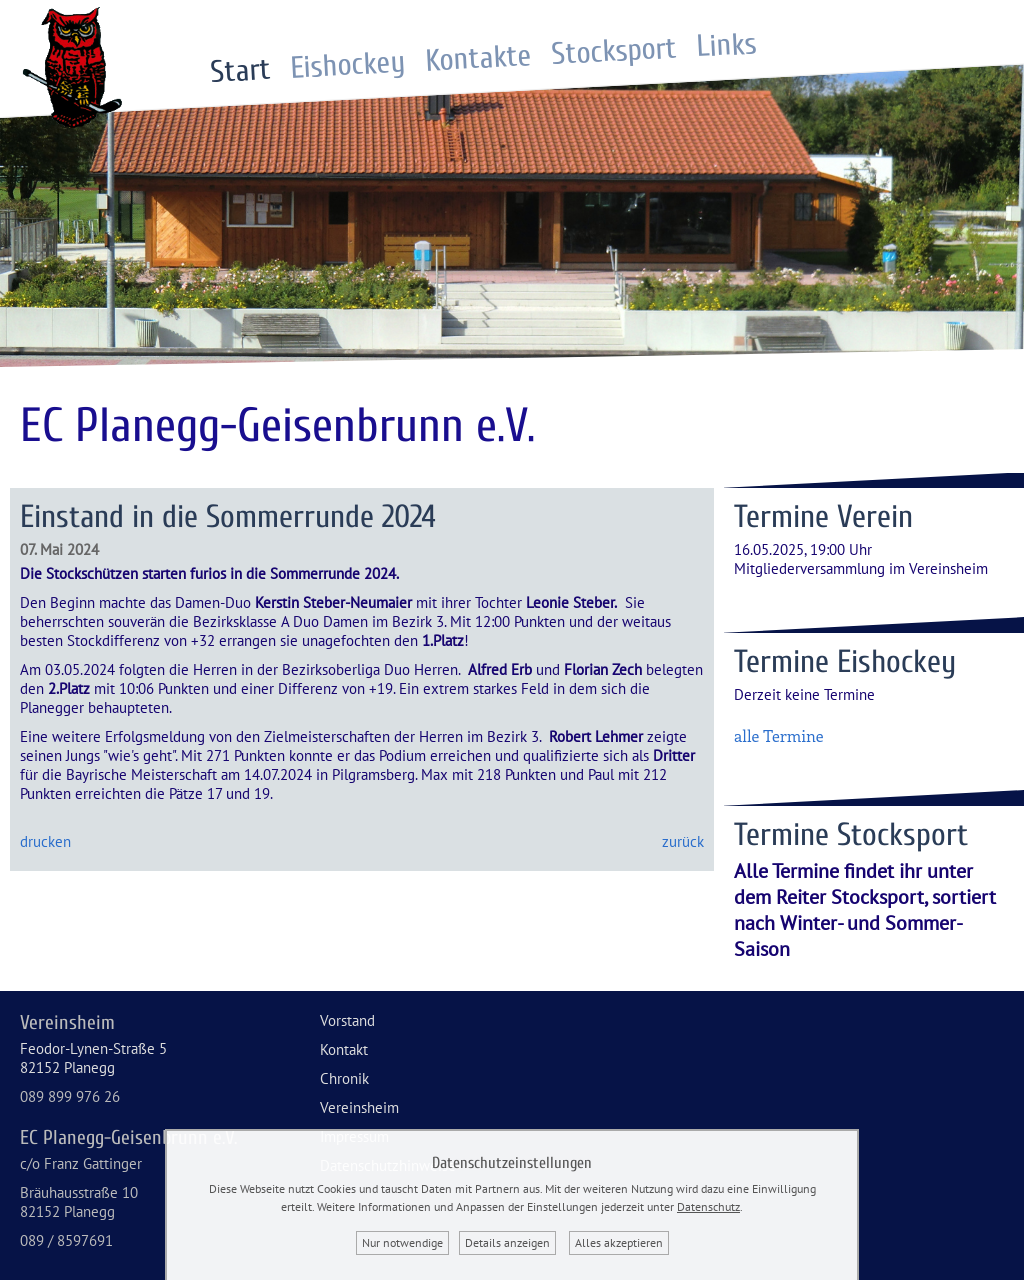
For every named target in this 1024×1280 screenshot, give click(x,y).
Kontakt (344, 1049)
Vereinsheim (359, 1107)
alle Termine (779, 735)
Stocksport (614, 51)
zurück (683, 841)
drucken (45, 841)
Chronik (344, 1078)
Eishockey (348, 65)
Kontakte (479, 59)
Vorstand (347, 1020)
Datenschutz (708, 1206)
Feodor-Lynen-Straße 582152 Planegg (93, 1058)
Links (727, 46)
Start (240, 71)
